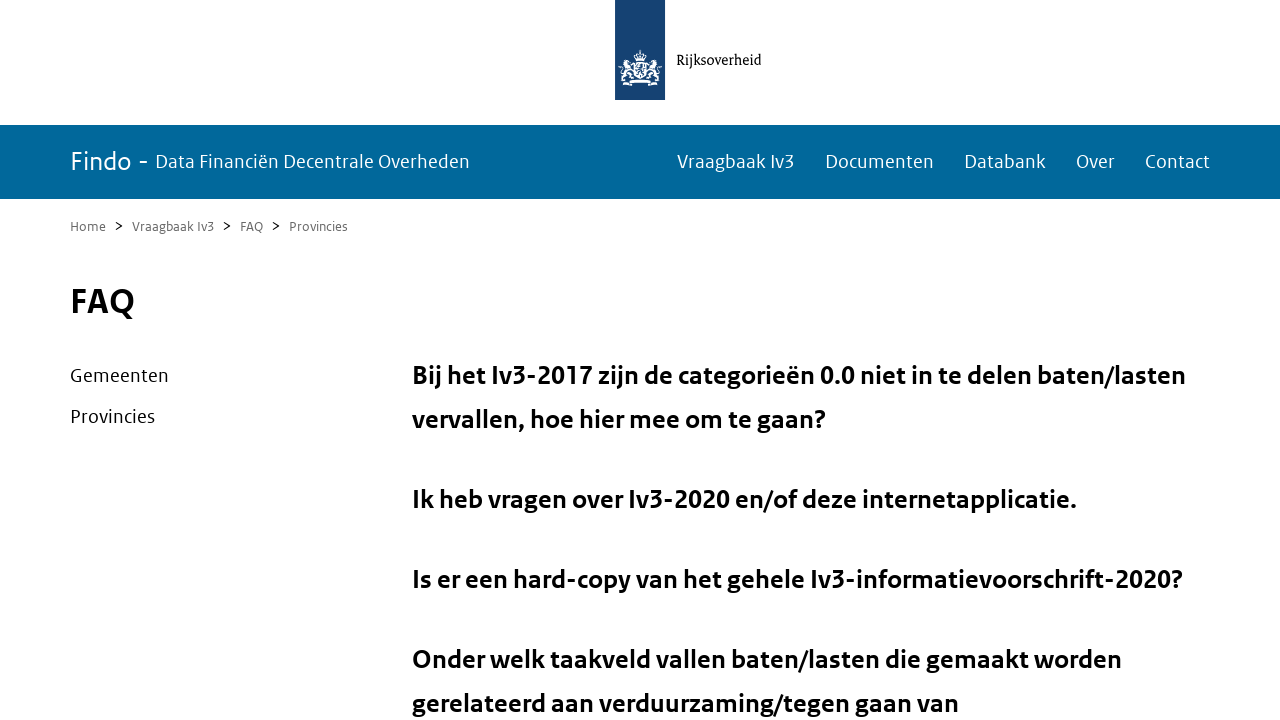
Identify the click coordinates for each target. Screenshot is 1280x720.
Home (88, 226)
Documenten (879, 161)
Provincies (318, 226)
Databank (1005, 161)
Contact (1177, 161)
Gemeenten (119, 375)
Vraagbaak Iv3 (736, 161)
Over (1095, 161)
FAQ (251, 226)
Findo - (270, 161)
